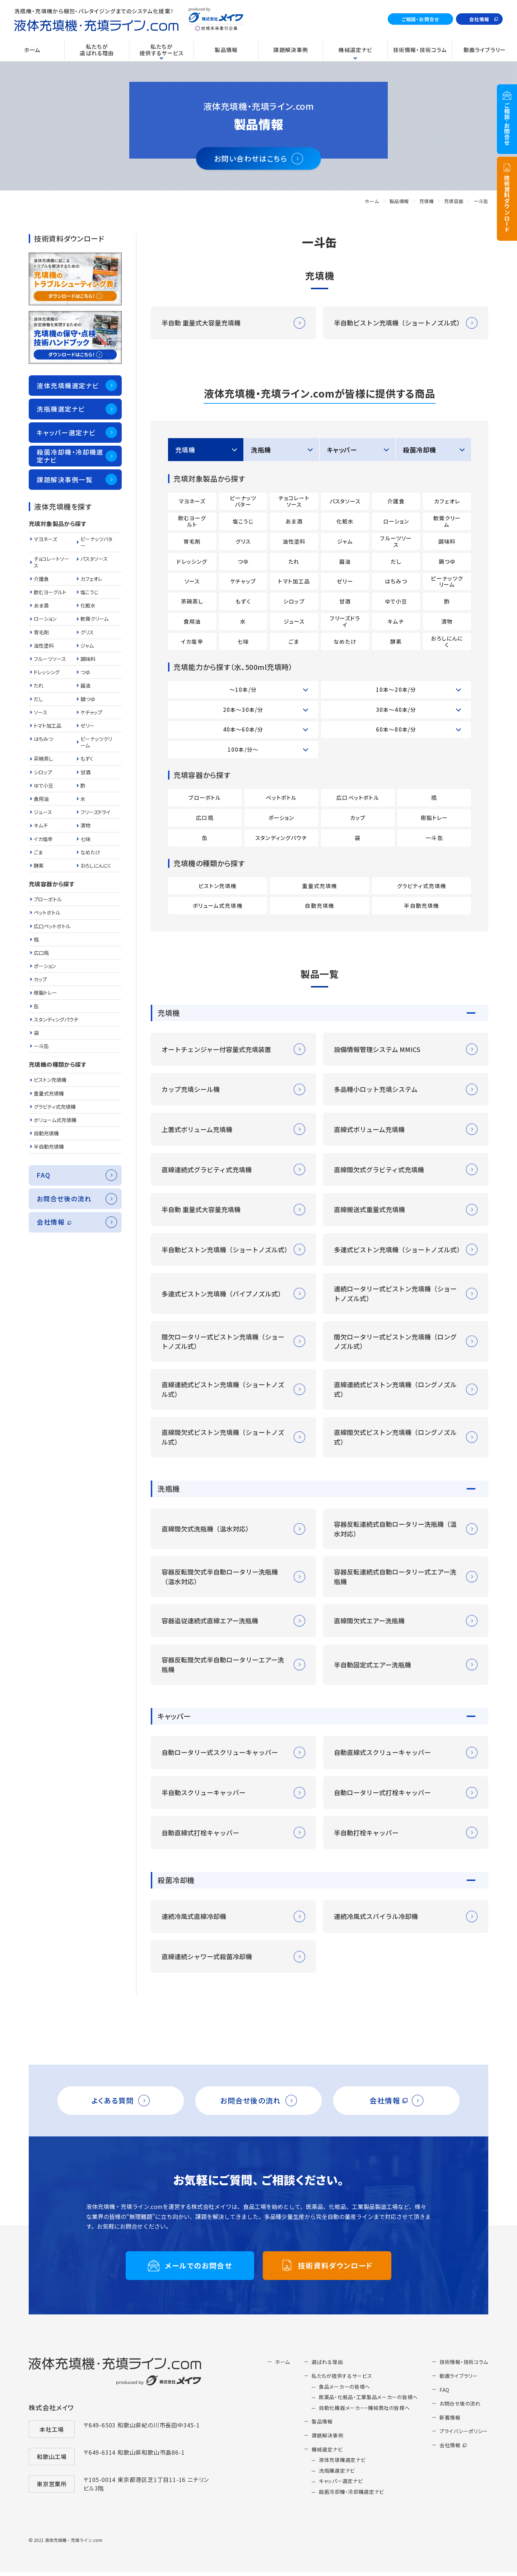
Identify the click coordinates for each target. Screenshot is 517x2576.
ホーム (372, 201)
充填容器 (454, 201)
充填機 (426, 201)
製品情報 (399, 201)
